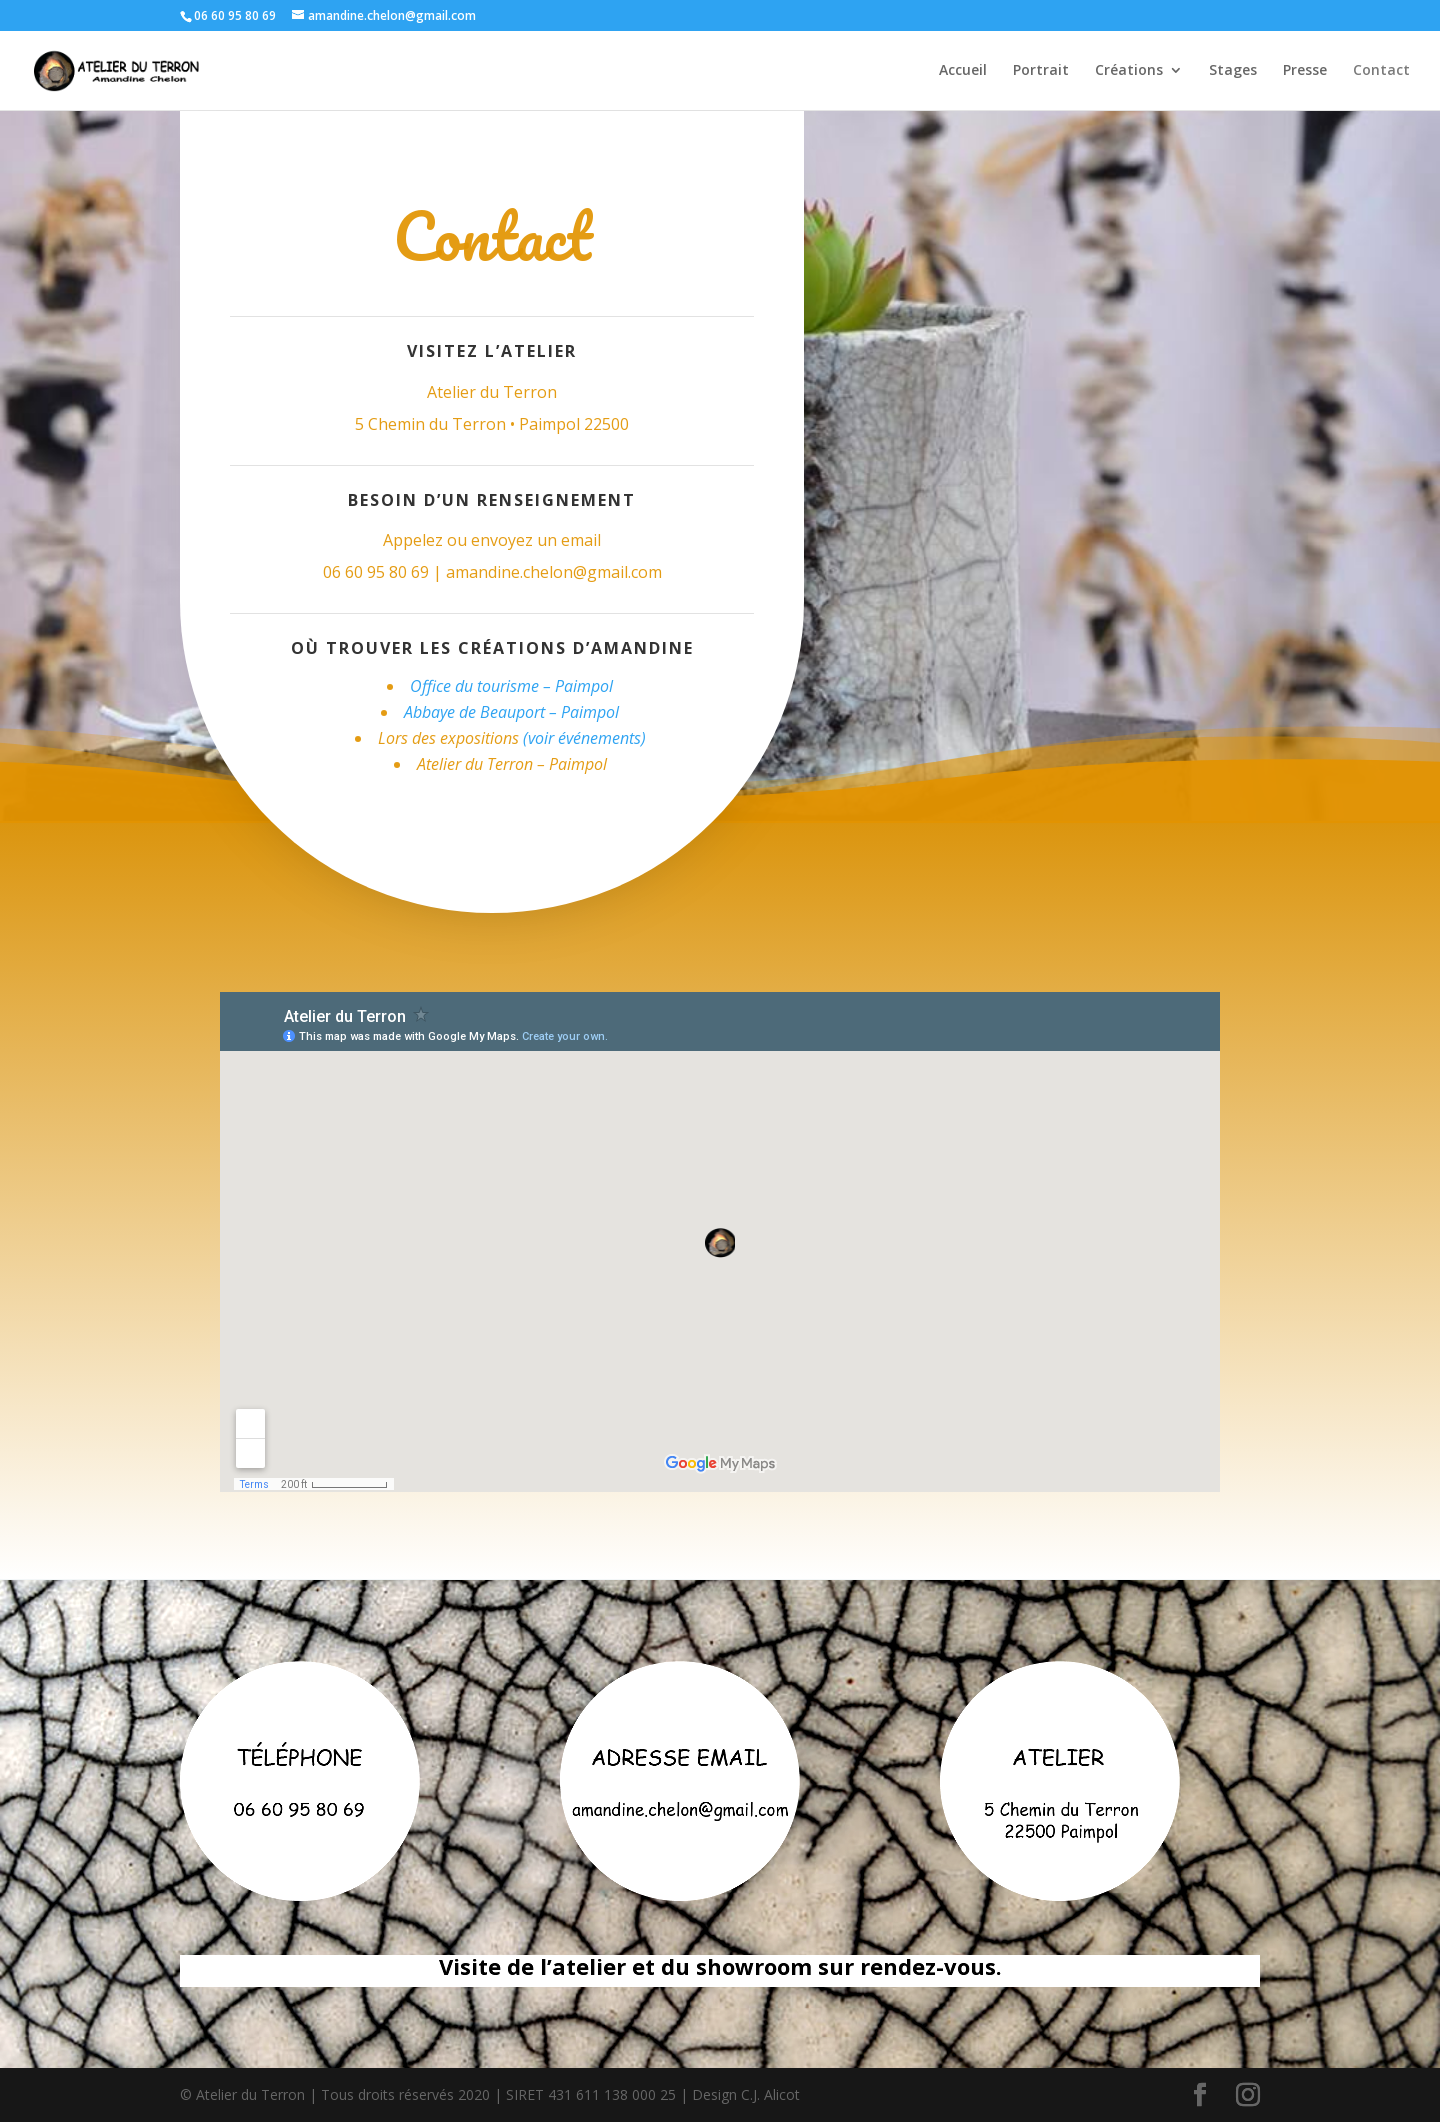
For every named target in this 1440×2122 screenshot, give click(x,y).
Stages (1233, 71)
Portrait (1041, 71)
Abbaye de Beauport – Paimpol (511, 712)
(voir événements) (584, 738)
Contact (1381, 71)
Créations (1129, 71)
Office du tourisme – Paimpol (511, 686)
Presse (1305, 71)
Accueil (963, 71)
